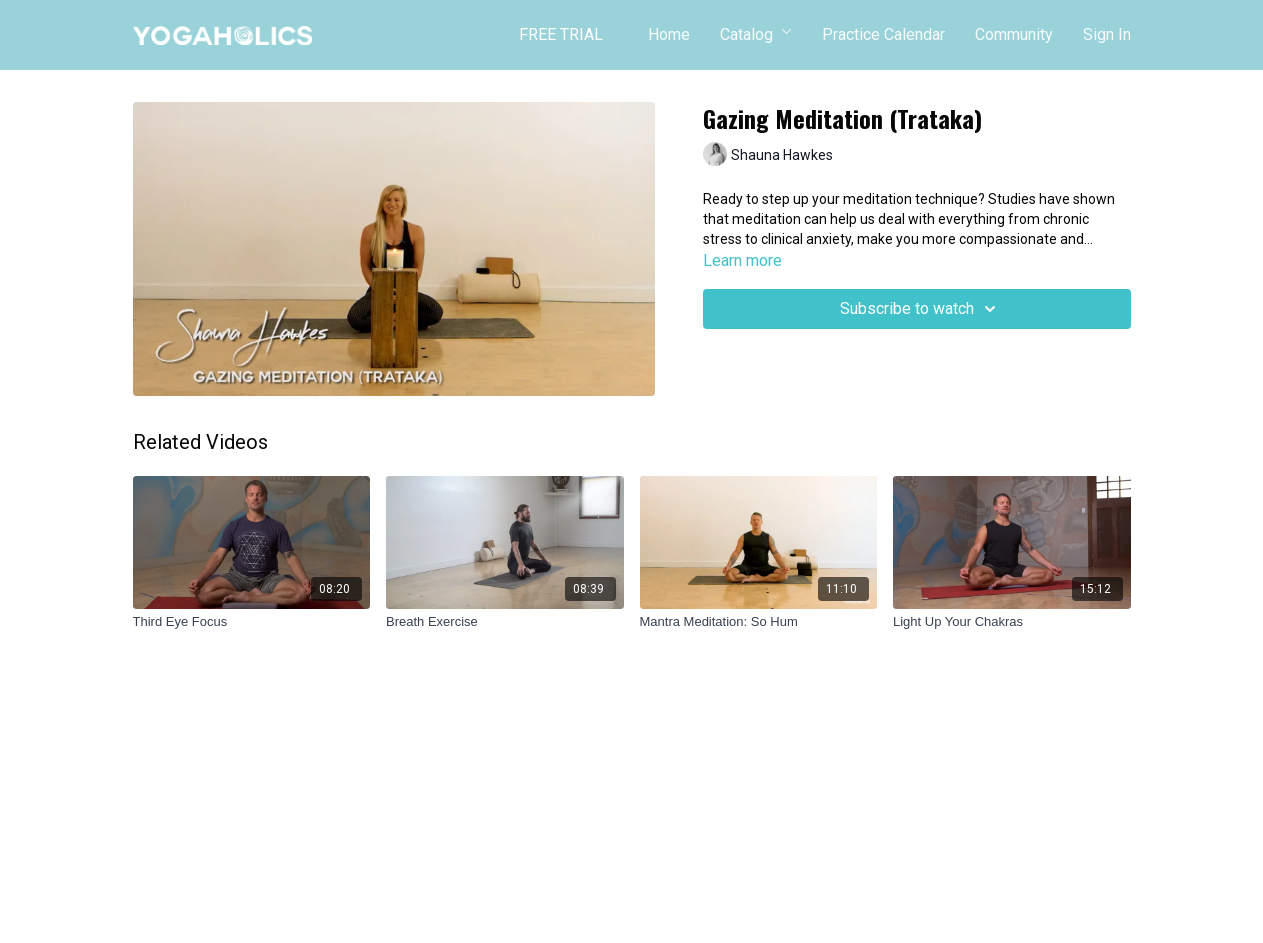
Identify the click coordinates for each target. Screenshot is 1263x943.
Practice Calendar (883, 34)
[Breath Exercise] (505, 622)
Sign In (1107, 34)
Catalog (756, 34)
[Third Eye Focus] (252, 622)
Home (669, 34)
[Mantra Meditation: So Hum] (759, 622)
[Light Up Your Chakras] (1012, 622)
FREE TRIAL (561, 34)
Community (1014, 34)
